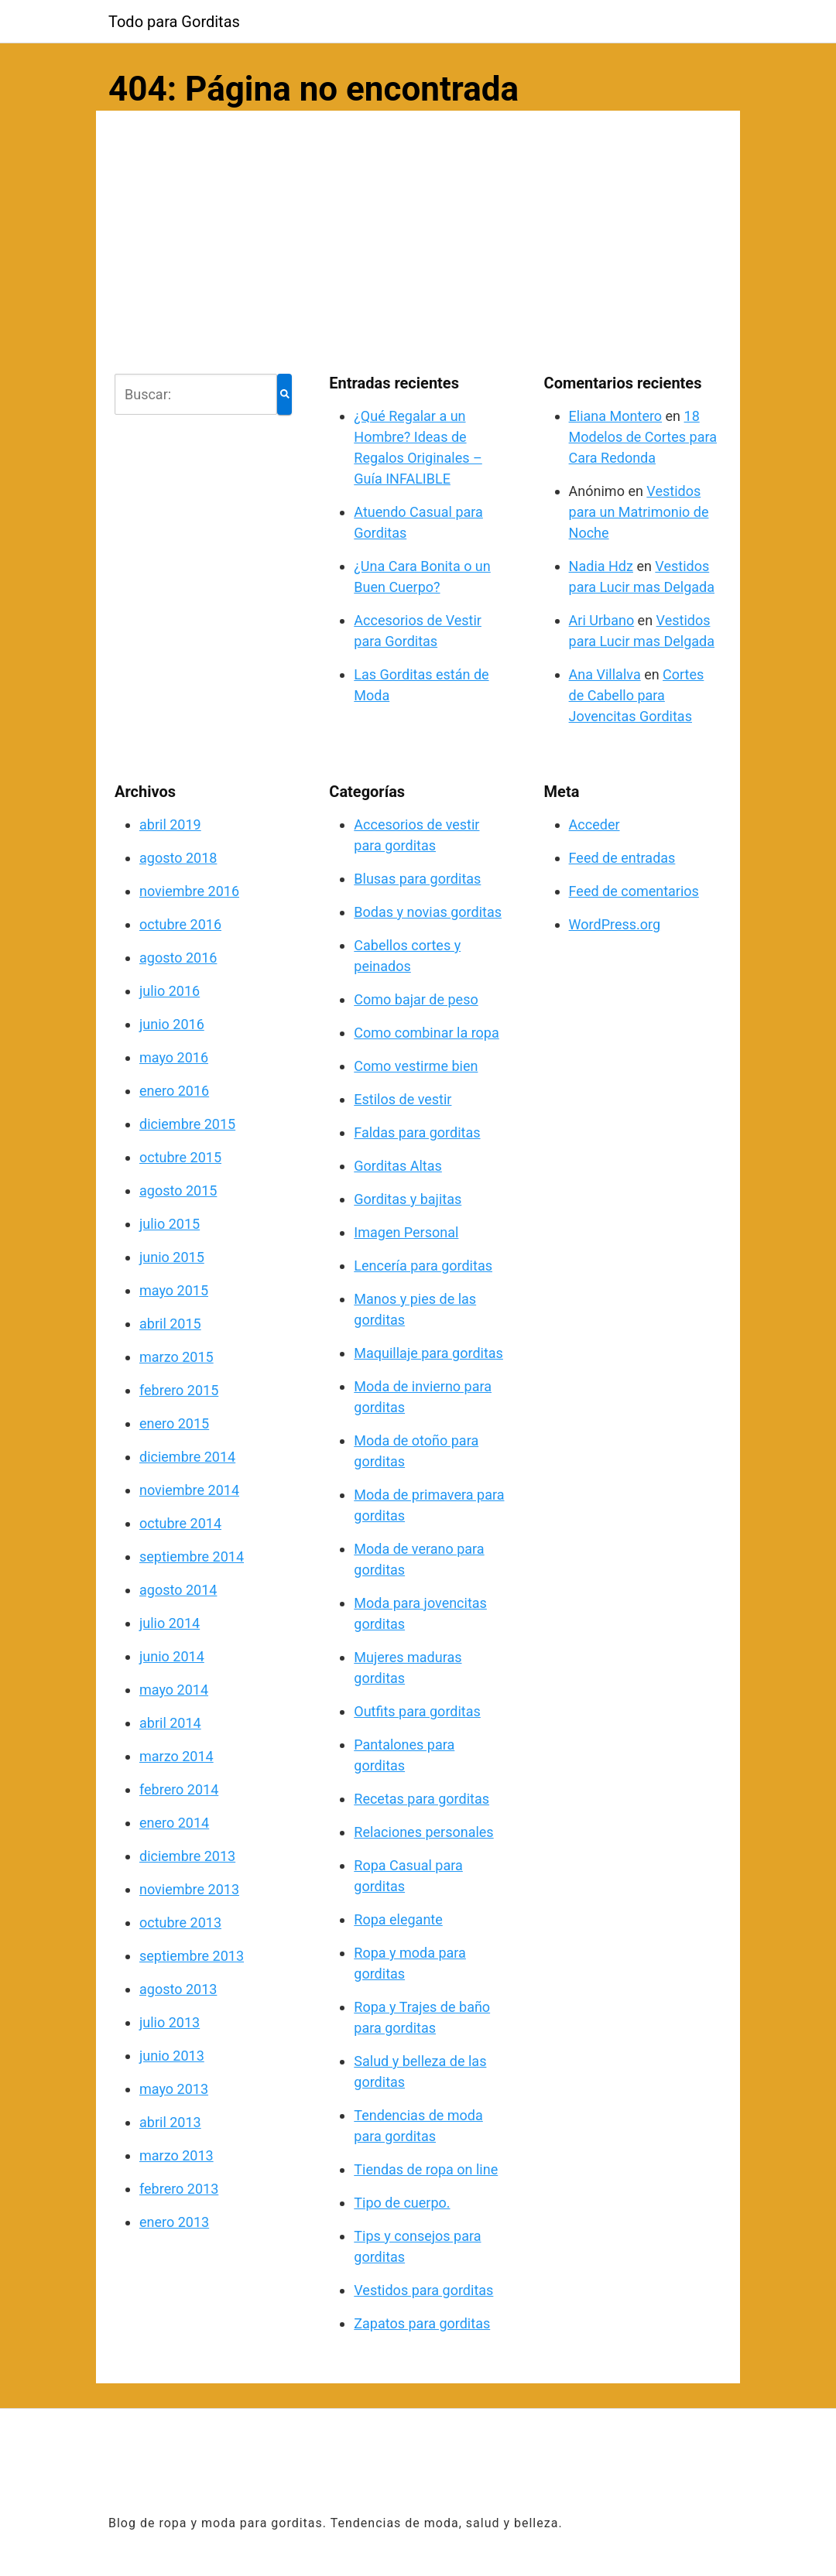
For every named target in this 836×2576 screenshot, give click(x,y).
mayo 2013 (173, 2089)
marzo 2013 (176, 2155)
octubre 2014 (180, 1523)
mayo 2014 (173, 1689)
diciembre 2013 (187, 1856)
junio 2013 (171, 2055)
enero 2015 (174, 1423)
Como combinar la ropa (426, 1033)
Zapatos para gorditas (422, 2323)
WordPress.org (615, 924)
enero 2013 (174, 2222)
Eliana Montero (616, 416)
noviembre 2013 (189, 1889)
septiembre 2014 (191, 1556)
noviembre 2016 (189, 891)
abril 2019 (170, 824)
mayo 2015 (173, 1290)
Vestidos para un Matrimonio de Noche (639, 512)
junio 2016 (171, 1024)
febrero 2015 (178, 1390)
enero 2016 (174, 1091)
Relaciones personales (423, 1832)
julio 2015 (169, 1224)
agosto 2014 (178, 1590)
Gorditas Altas (398, 1166)
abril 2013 (170, 2122)
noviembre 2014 (189, 1490)
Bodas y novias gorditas (428, 912)
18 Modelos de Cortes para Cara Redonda (643, 437)
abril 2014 (170, 1723)
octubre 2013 (180, 1922)
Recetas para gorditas (421, 1799)
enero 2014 (174, 1823)
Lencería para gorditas (423, 1265)
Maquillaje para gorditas (428, 1353)
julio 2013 (169, 2022)
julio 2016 (169, 991)
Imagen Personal (406, 1232)
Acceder (594, 824)
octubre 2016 (180, 924)
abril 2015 (170, 1323)
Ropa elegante (398, 1919)
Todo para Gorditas (174, 21)
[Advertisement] (418, 239)
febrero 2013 (178, 2189)
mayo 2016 (173, 1057)
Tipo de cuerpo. (402, 2203)
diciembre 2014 (187, 1457)
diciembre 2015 (187, 1124)
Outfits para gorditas (417, 1711)
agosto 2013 (178, 1989)
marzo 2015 (176, 1357)
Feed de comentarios (634, 891)
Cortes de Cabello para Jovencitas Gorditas (636, 695)
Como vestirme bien (416, 1066)
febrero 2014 (178, 1789)
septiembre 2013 (191, 1956)
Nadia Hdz (601, 566)
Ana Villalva (605, 674)
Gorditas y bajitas (407, 1199)
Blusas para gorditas (417, 879)
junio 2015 (171, 1257)
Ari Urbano (602, 620)
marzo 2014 (176, 1756)
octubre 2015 (180, 1157)
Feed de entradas (622, 858)
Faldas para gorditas (417, 1132)
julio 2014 (169, 1623)
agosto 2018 (178, 858)
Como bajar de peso (416, 999)
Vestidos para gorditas (423, 2290)
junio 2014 (171, 1656)
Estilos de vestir (402, 1099)
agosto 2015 (178, 1190)
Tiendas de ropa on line (426, 2169)
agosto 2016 (178, 957)
